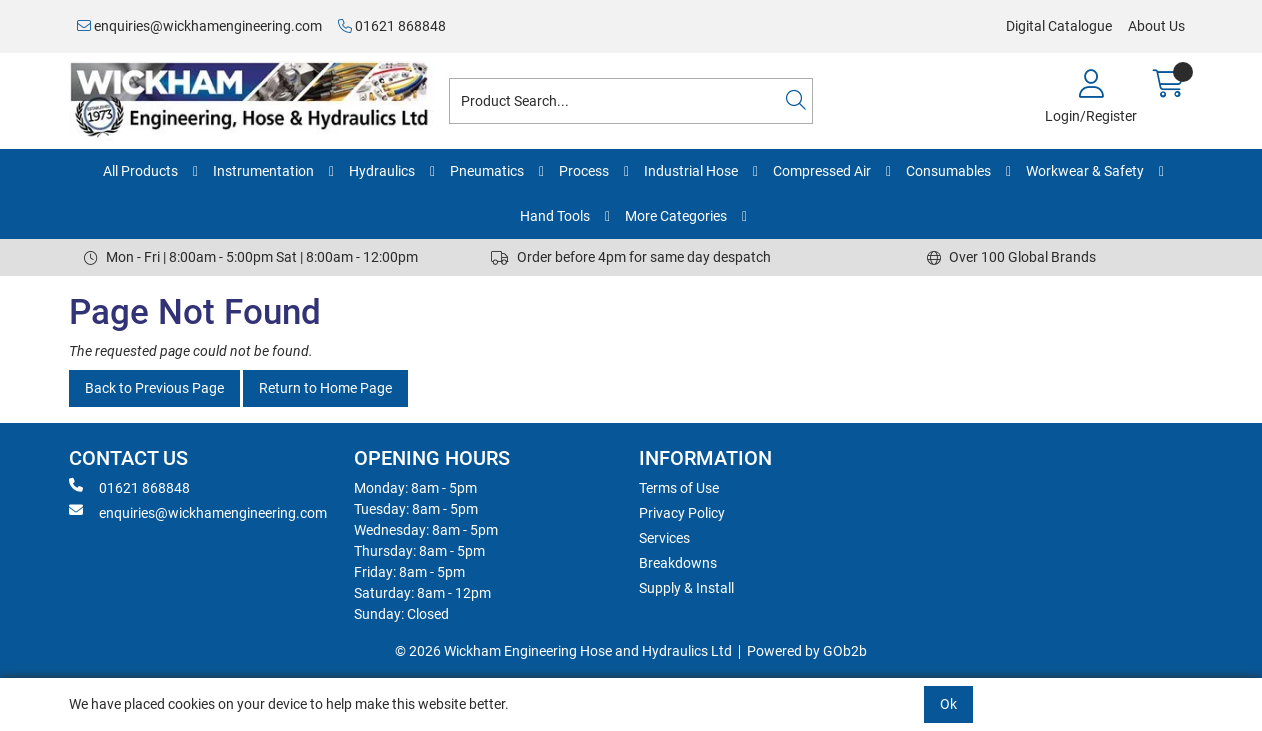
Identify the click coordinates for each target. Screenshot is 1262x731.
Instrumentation (263, 171)
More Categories (676, 216)
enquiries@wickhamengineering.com (199, 26)
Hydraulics (382, 171)
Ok (948, 704)
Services (664, 538)
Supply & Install (686, 588)
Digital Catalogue (1059, 26)
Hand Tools (555, 216)
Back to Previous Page (154, 388)
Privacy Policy (682, 513)
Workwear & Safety (1085, 171)
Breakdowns (678, 563)
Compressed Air (822, 171)
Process (584, 171)
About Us (1156, 26)
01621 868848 (392, 26)
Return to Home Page (325, 388)
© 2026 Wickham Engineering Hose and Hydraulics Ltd (563, 651)
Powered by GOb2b (807, 651)
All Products (140, 171)
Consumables (948, 171)
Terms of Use (679, 488)
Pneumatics (487, 171)
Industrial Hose (691, 171)
